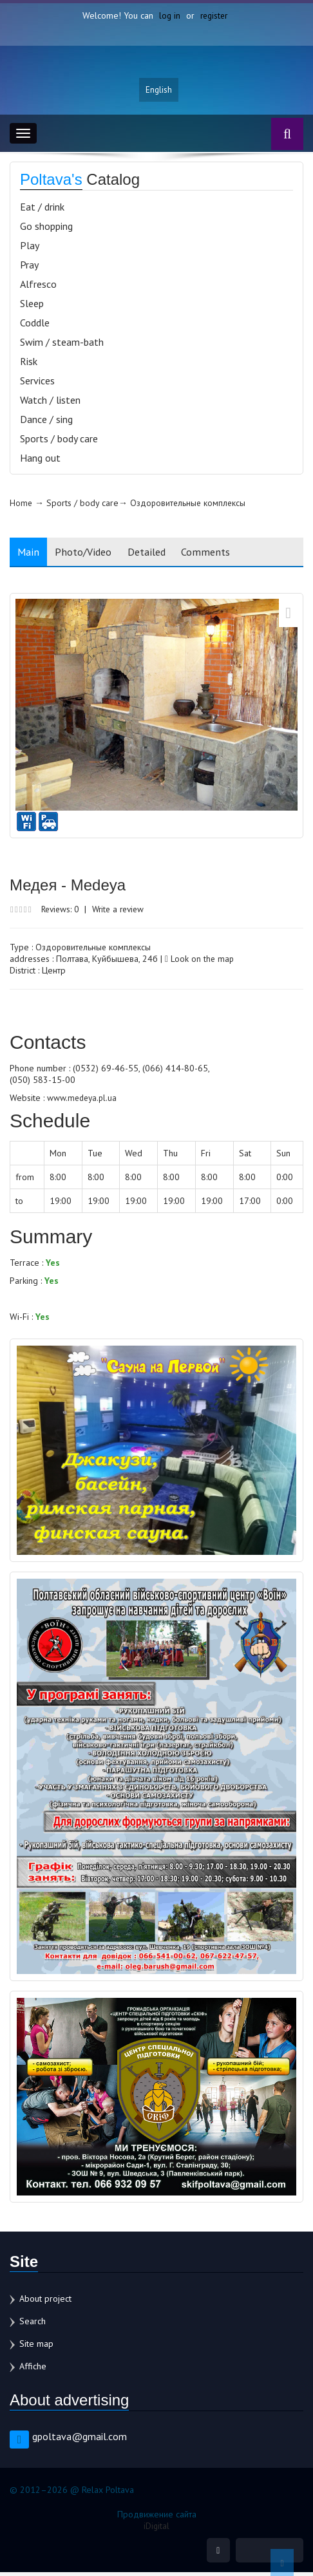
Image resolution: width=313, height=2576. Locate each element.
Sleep (32, 306)
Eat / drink (42, 209)
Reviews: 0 (62, 912)
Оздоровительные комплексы (190, 506)
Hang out (40, 461)
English (159, 92)
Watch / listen (50, 403)
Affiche (32, 2368)
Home (21, 506)
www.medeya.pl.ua (83, 1101)
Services (37, 383)
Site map (36, 2346)
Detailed (157, 555)
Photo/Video (89, 555)
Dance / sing (46, 422)
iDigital (157, 2528)
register (214, 15)
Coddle (35, 325)
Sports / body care (59, 441)
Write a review (124, 912)
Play (29, 248)
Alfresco (38, 287)
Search (32, 2323)
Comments (220, 555)
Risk (28, 364)
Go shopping (46, 229)
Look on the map (200, 962)
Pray (29, 267)
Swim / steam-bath (62, 345)
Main (30, 555)
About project (45, 2301)
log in (168, 15)
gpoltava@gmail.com (79, 2438)
